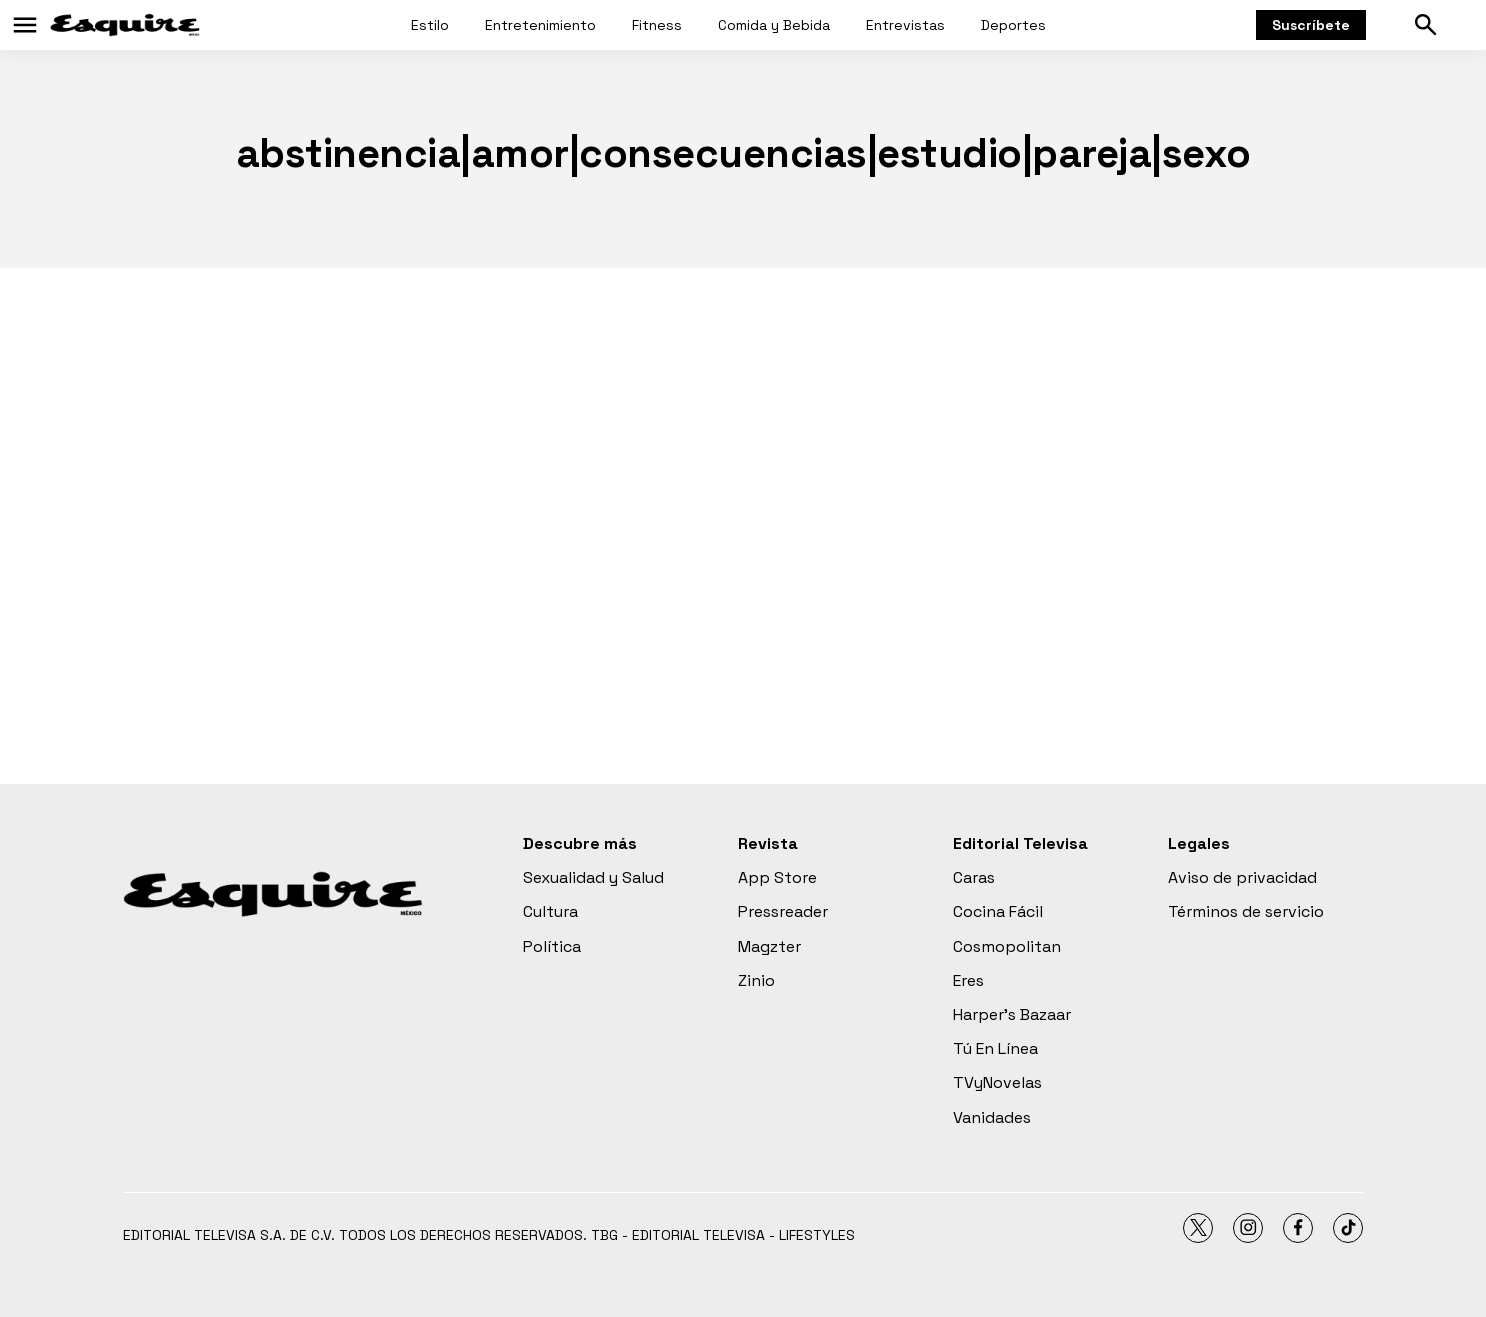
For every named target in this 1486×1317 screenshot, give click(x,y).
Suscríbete (1311, 25)
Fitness (657, 25)
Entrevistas (905, 25)
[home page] (125, 25)
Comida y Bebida (774, 25)
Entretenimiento (540, 25)
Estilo (430, 25)
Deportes (1013, 25)
